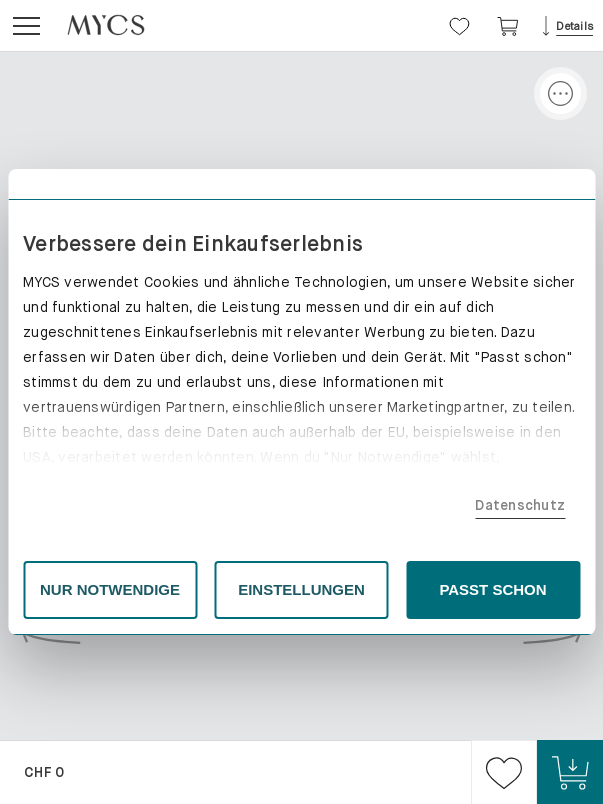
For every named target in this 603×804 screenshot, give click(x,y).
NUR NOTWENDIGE (110, 589)
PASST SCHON (492, 589)
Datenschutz (520, 505)
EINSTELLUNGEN (301, 589)
